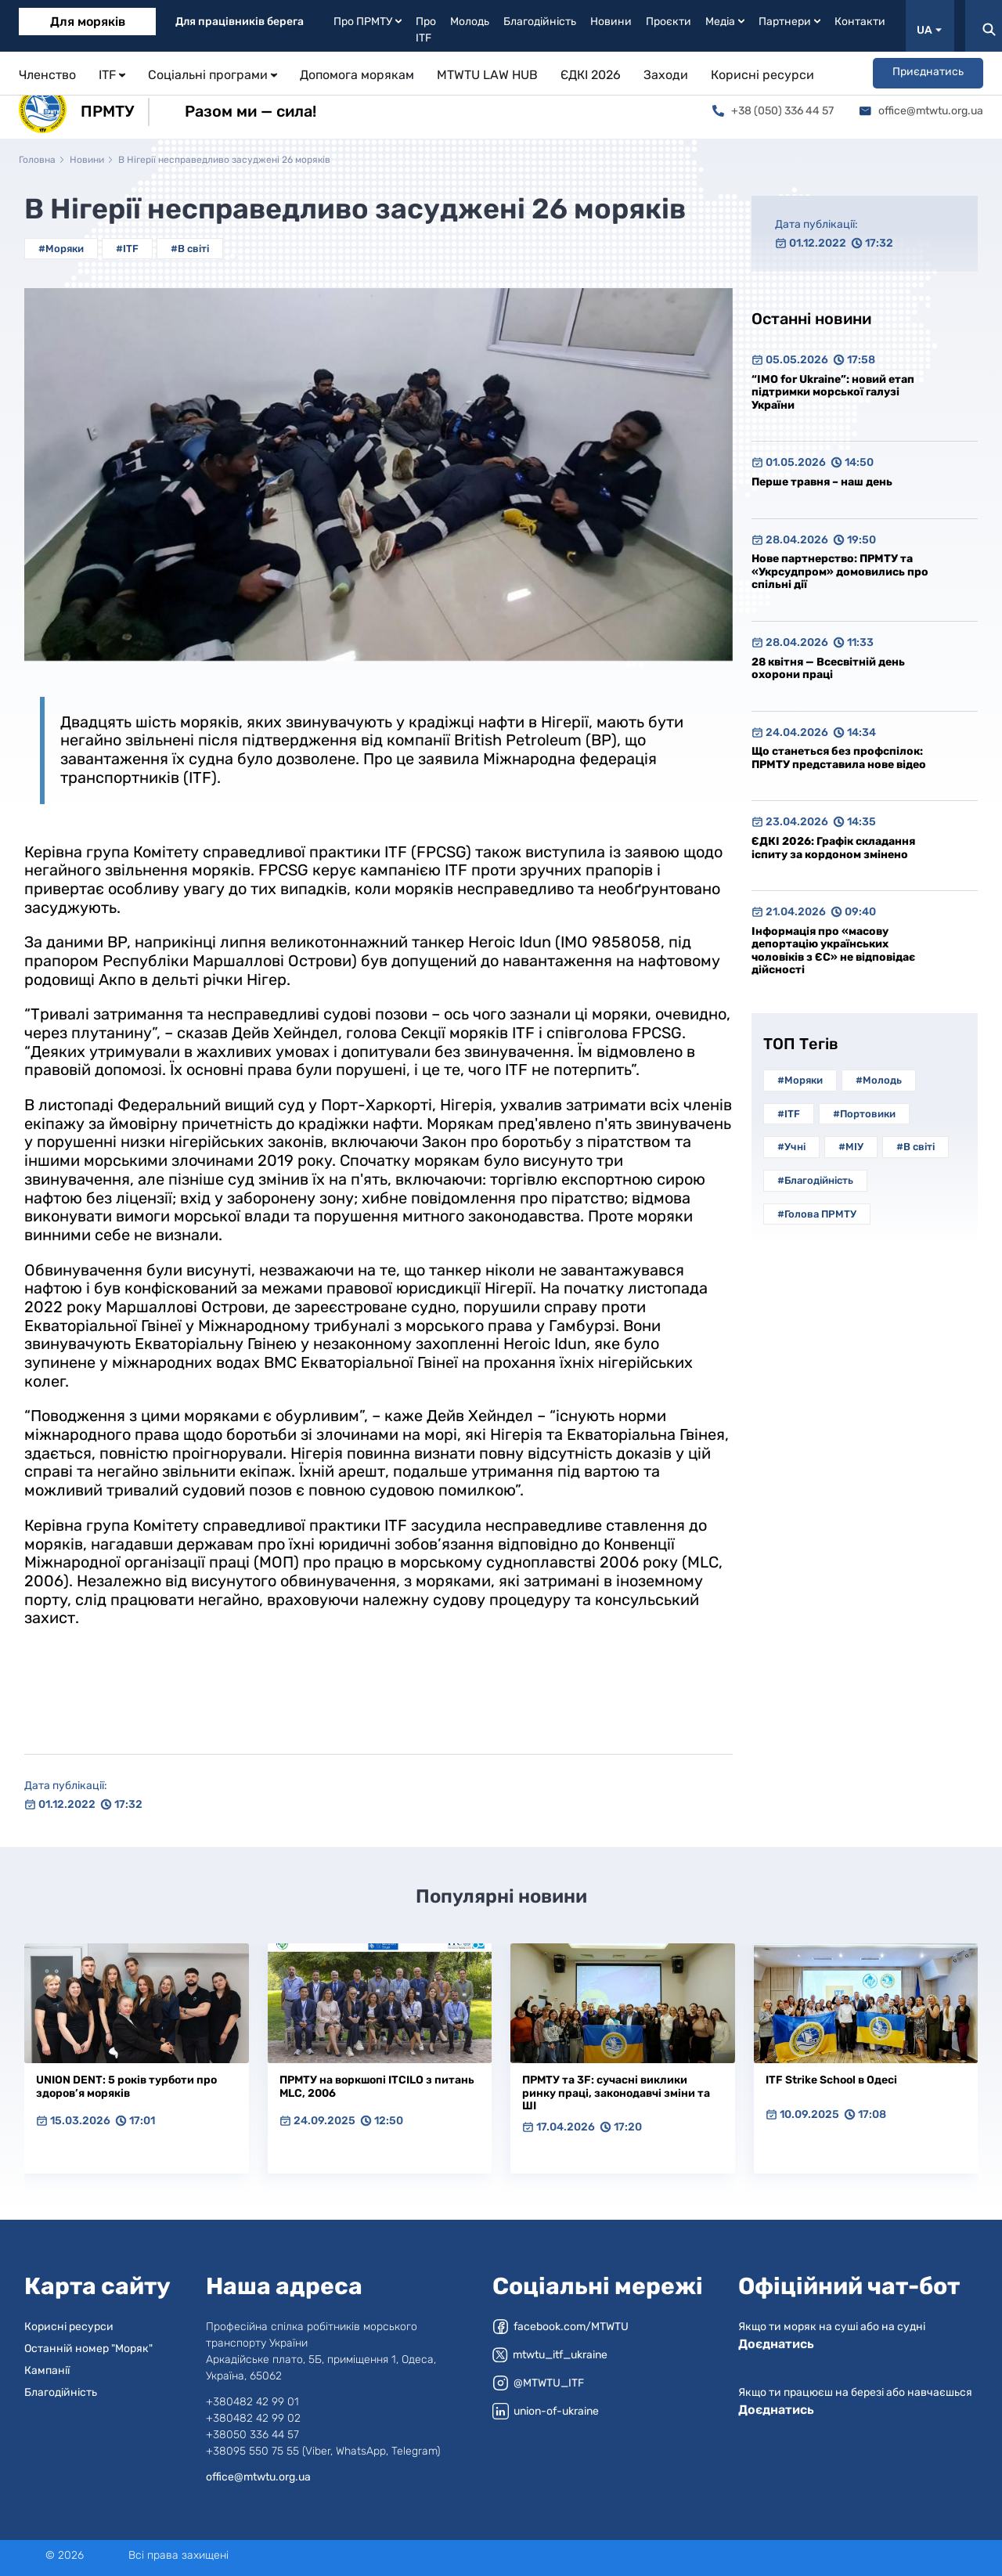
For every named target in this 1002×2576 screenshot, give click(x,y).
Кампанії (47, 2370)
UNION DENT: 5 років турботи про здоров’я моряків (126, 2086)
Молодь (469, 21)
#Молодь (879, 1080)
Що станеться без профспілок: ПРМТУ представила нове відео (839, 758)
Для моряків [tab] (87, 21)
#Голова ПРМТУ (816, 1214)
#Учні (791, 1147)
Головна (37, 159)
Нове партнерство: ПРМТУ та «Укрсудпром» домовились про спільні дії (840, 571)
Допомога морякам (357, 74)
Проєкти (668, 21)
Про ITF (426, 30)
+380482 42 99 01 (252, 2401)
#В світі (190, 248)
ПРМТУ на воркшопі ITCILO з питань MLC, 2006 (376, 2086)
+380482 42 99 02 (253, 2418)
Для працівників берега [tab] (239, 21)
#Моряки (61, 248)
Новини (611, 21)
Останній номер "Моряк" (88, 2348)
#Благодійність (815, 1180)
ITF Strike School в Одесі (831, 2080)
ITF (112, 74)
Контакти (859, 21)
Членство (47, 74)
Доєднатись (776, 2343)
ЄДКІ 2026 (590, 74)
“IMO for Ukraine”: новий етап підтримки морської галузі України (833, 392)
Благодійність (539, 21)
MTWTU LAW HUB (487, 74)
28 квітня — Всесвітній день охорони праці (828, 668)
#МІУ (850, 1147)
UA (929, 30)
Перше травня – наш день (822, 482)
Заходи (665, 74)
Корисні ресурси (762, 74)
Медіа (724, 21)
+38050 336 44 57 (252, 2434)
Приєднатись (928, 71)
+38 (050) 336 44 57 (773, 110)
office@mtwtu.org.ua (921, 110)
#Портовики (864, 1114)
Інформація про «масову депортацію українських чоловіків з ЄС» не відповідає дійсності (833, 951)
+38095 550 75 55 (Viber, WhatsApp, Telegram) (323, 2451)
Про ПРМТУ (367, 21)
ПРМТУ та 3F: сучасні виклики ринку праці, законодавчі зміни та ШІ (616, 2092)
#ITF (127, 248)
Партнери (789, 21)
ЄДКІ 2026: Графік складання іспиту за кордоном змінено (833, 848)
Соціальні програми (212, 74)
